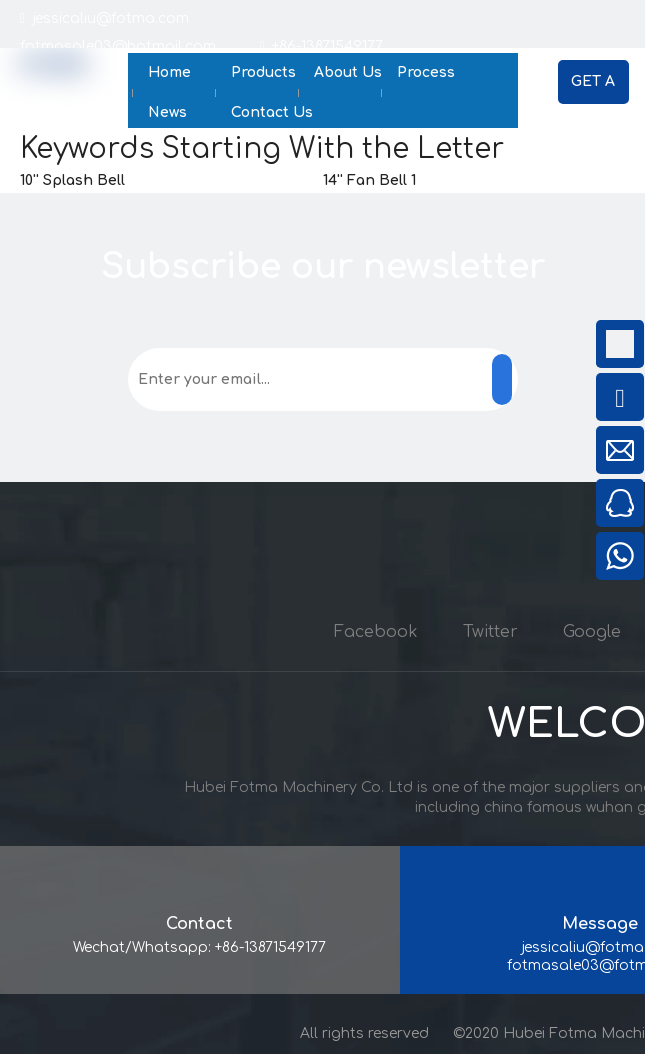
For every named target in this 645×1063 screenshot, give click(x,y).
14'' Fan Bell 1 (369, 180)
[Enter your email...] (212, 379)
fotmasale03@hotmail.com (140, 46)
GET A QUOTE (593, 89)
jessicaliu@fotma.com (109, 18)
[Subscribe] (502, 379)
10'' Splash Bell (72, 180)
